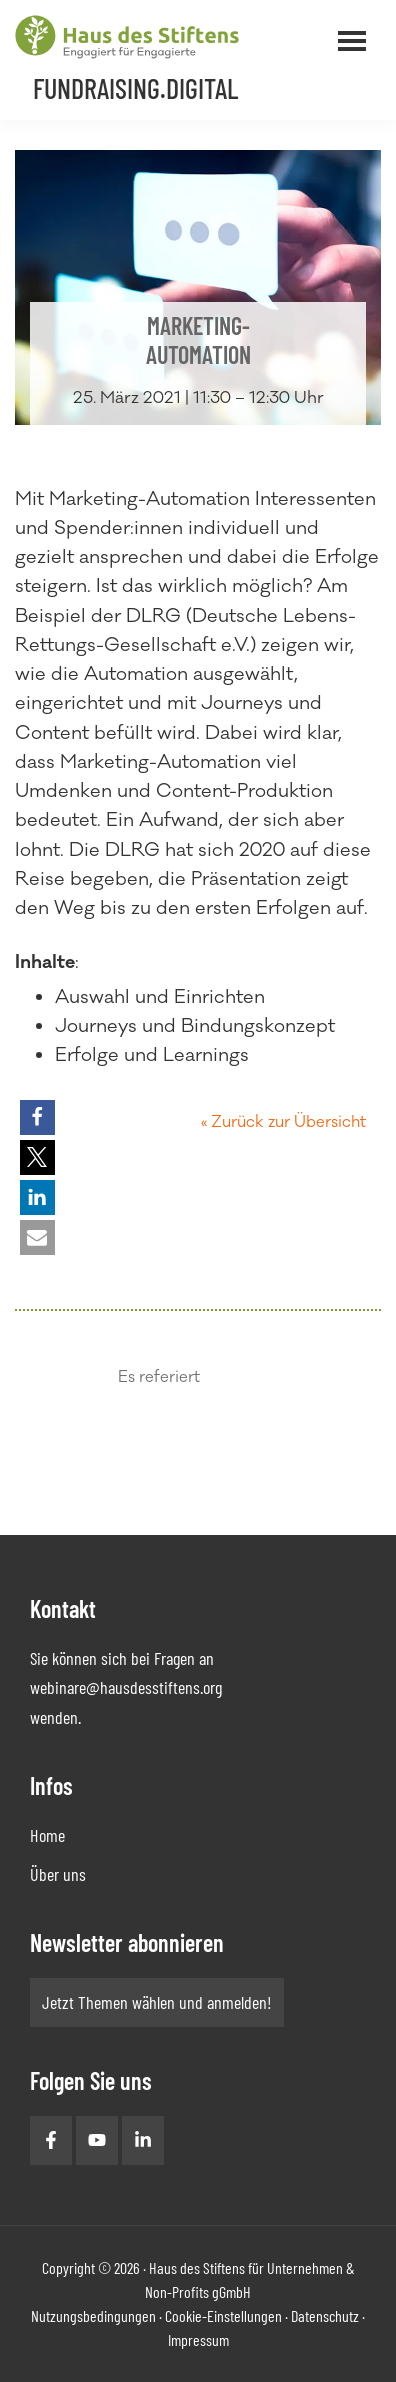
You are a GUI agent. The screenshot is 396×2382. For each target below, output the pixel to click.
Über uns (58, 1874)
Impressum (198, 2339)
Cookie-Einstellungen (223, 2315)
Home (47, 1835)
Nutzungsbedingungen (93, 2315)
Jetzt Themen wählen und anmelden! (157, 2002)
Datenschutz (325, 2315)
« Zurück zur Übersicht (283, 1122)
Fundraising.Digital (135, 88)
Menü (379, 29)
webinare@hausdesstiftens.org (126, 1687)
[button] (37, 1117)
